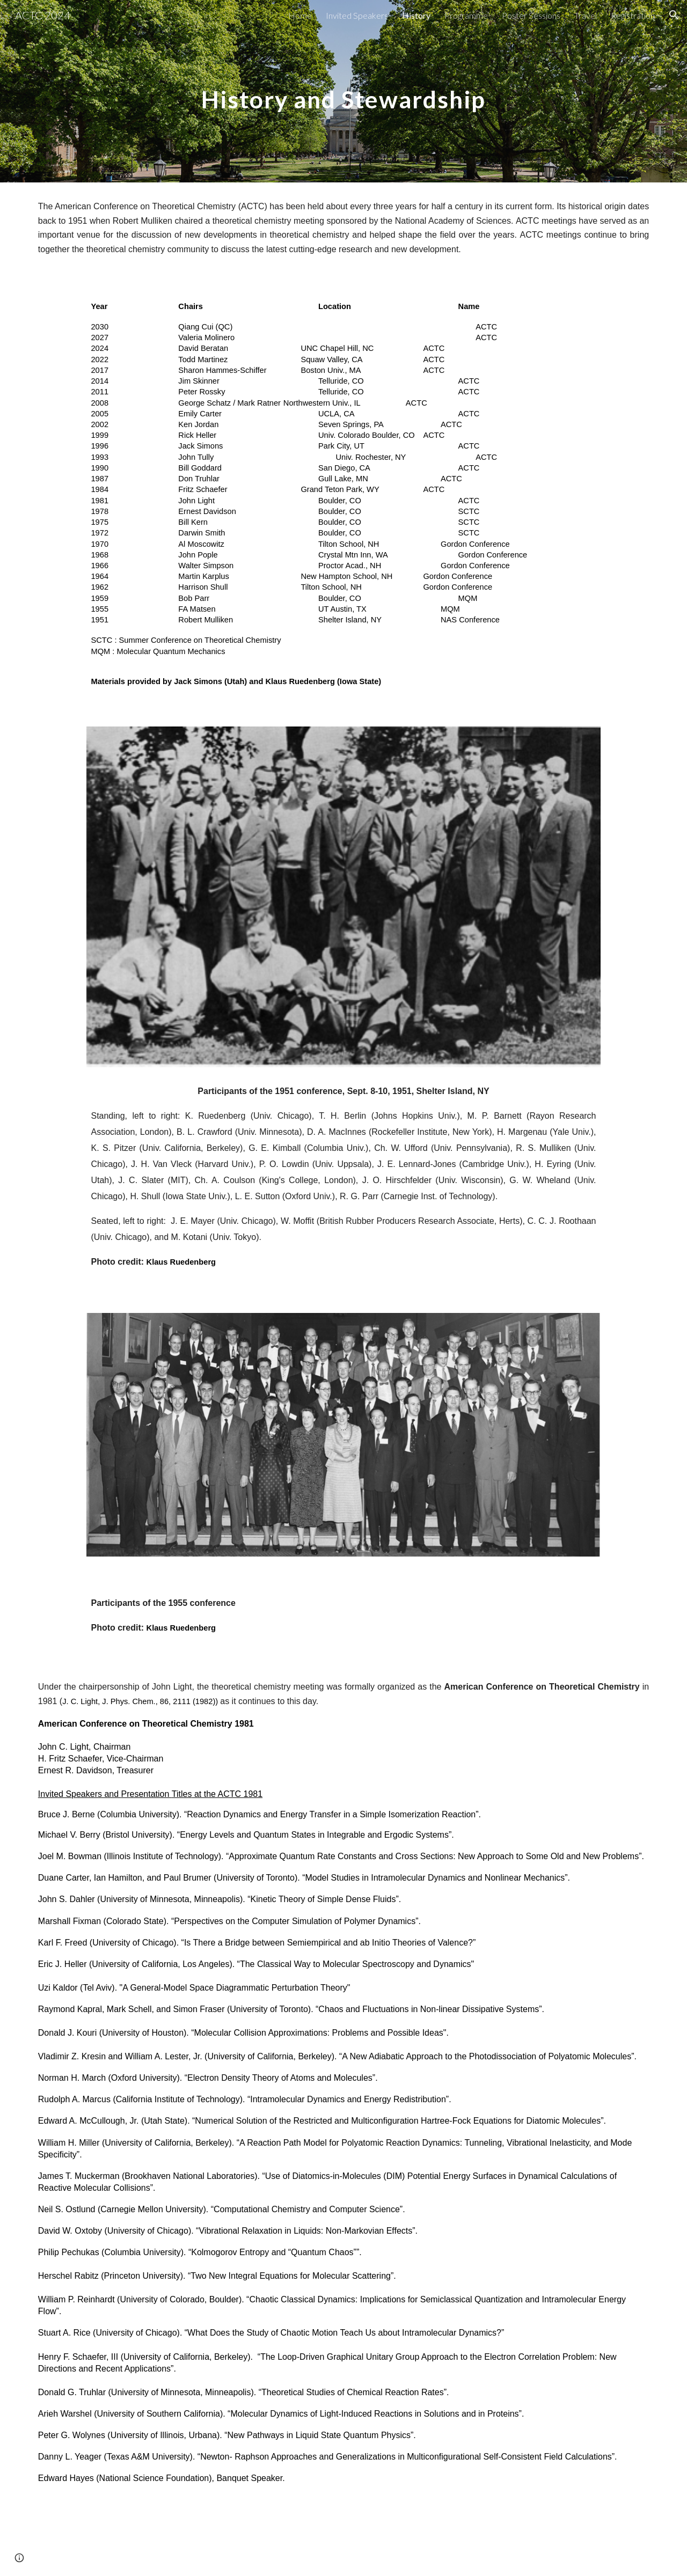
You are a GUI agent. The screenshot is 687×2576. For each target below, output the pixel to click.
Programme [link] (466, 15)
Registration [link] (633, 15)
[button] (674, 15)
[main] (343, 91)
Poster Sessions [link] (531, 15)
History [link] (416, 15)
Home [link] (300, 15)
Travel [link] (585, 15)
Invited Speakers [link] (357, 15)
